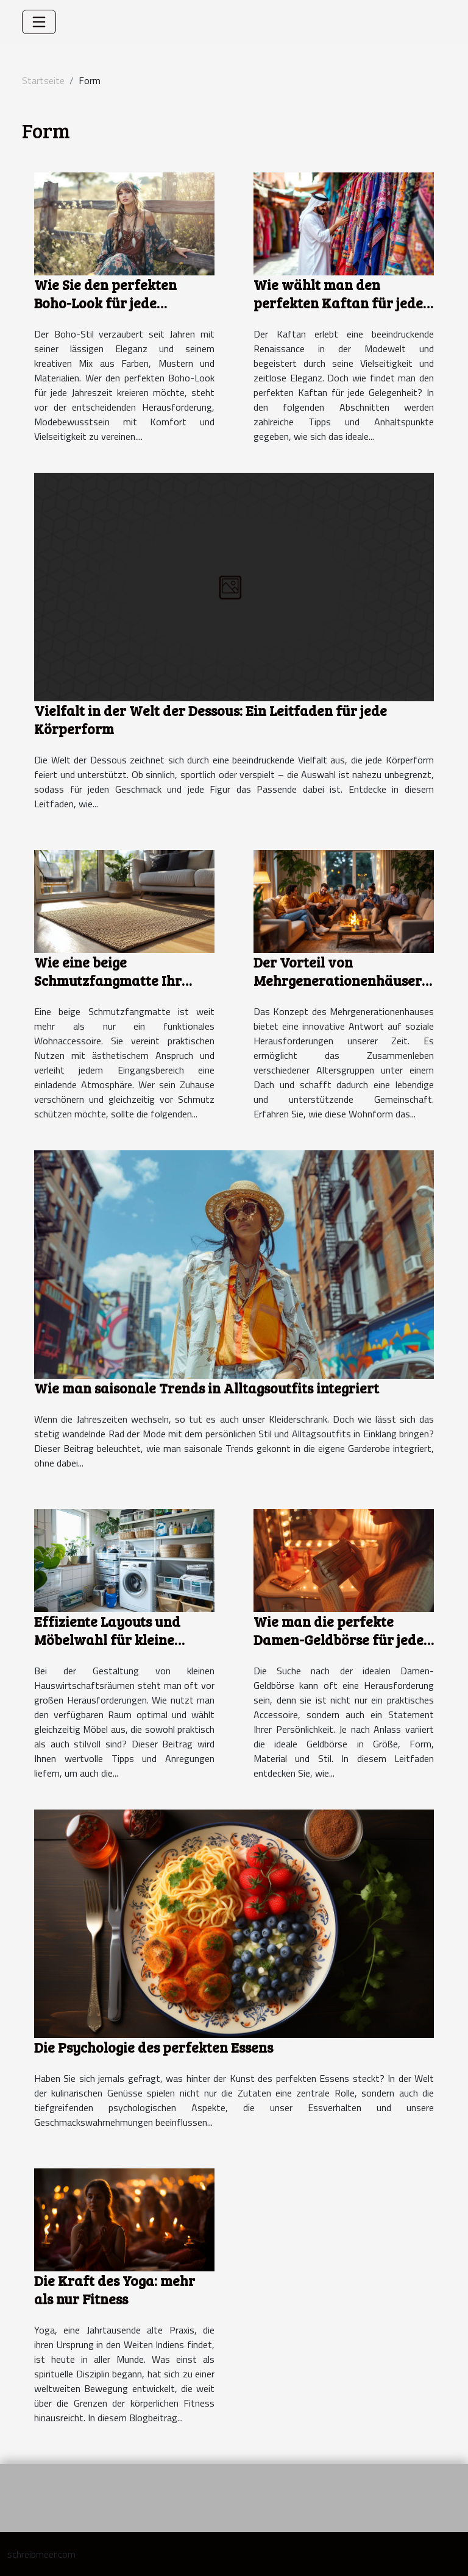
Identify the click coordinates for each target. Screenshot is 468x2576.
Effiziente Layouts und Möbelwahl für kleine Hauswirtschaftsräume (110, 1639)
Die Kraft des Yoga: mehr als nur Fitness (114, 2289)
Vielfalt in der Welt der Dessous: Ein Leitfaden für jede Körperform (210, 719)
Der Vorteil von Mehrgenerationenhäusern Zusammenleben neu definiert (342, 989)
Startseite (43, 80)
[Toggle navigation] (39, 22)
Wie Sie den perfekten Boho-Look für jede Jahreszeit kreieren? (105, 302)
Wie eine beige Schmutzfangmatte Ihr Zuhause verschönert (108, 980)
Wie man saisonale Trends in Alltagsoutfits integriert (206, 1387)
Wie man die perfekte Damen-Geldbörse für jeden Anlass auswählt (343, 1639)
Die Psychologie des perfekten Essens (153, 2046)
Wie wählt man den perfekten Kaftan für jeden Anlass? (342, 302)
